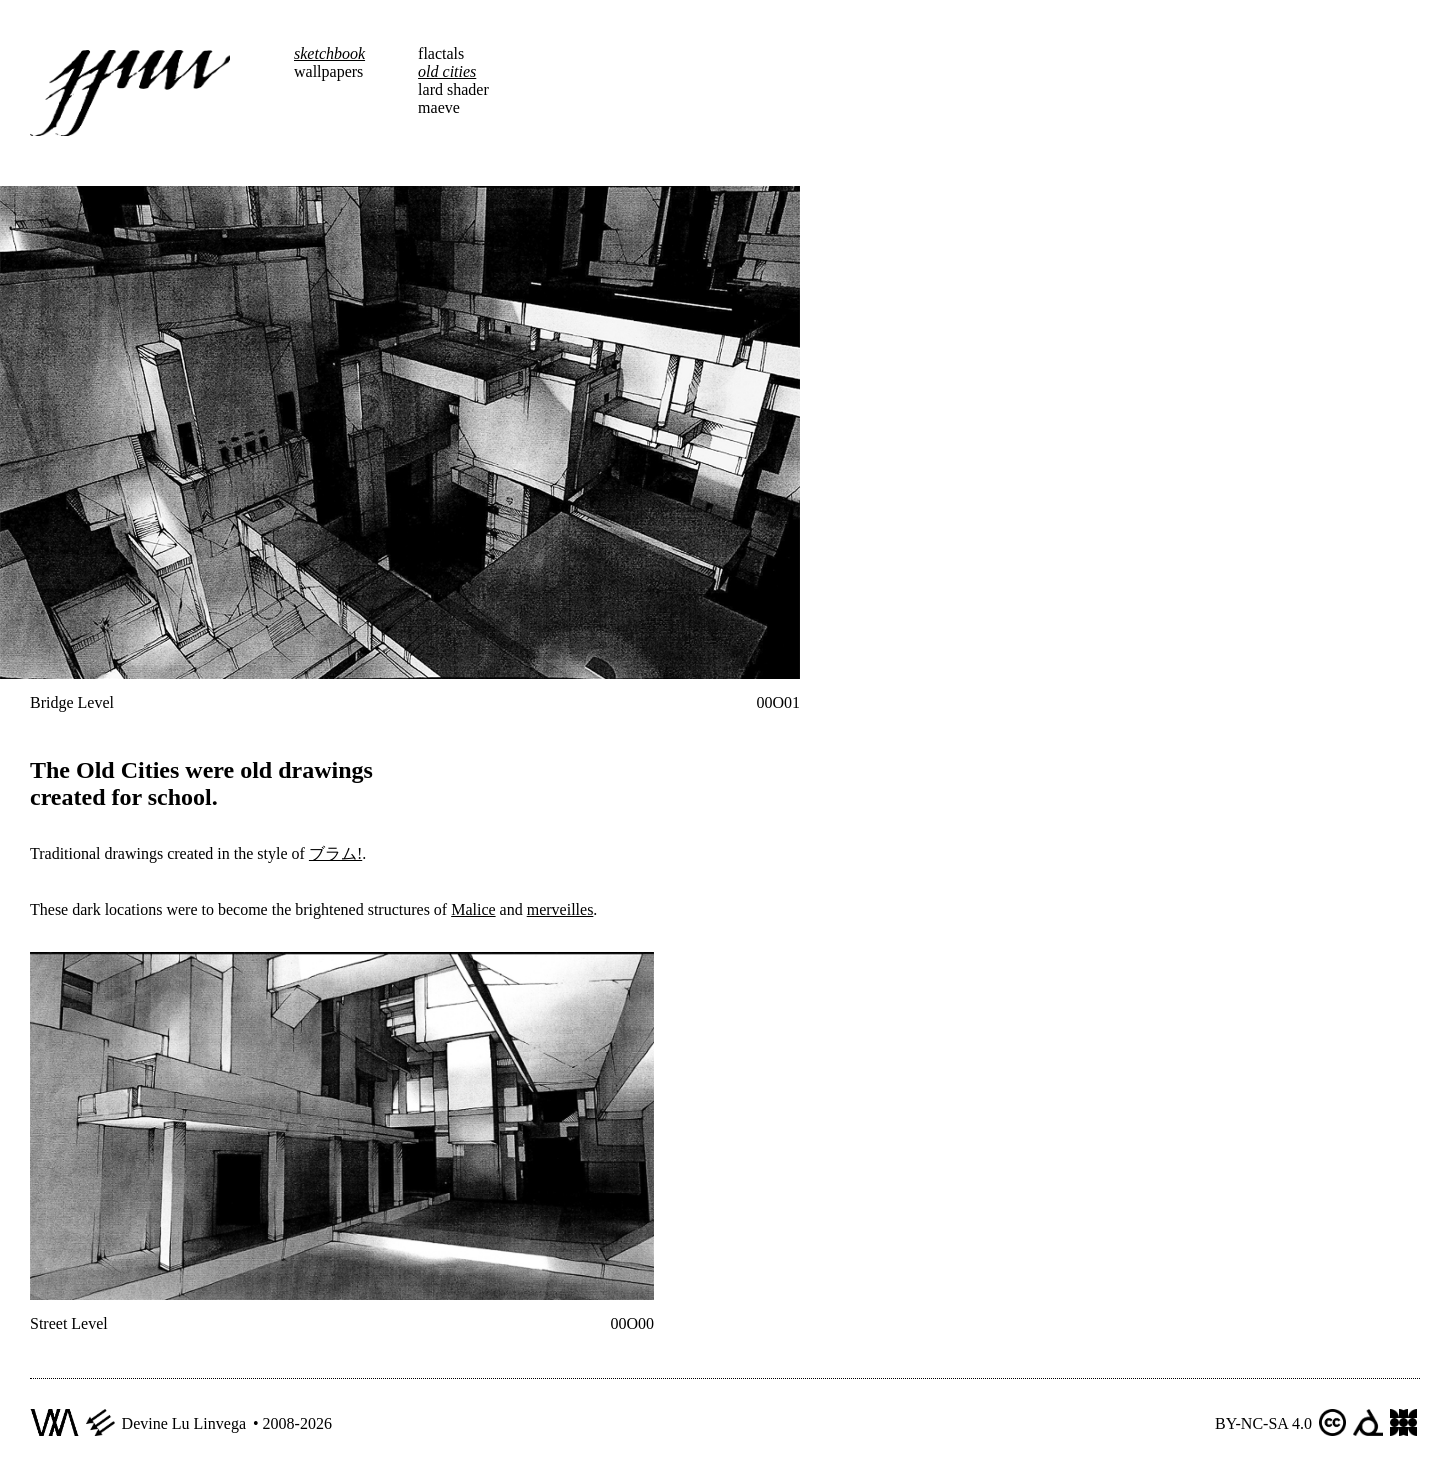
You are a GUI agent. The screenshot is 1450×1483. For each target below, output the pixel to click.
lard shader (453, 89)
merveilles (560, 909)
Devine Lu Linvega (184, 1423)
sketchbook (329, 53)
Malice (473, 909)
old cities (447, 71)
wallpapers (328, 71)
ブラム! (335, 853)
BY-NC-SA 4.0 (1263, 1423)
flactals (441, 53)
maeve (439, 107)
